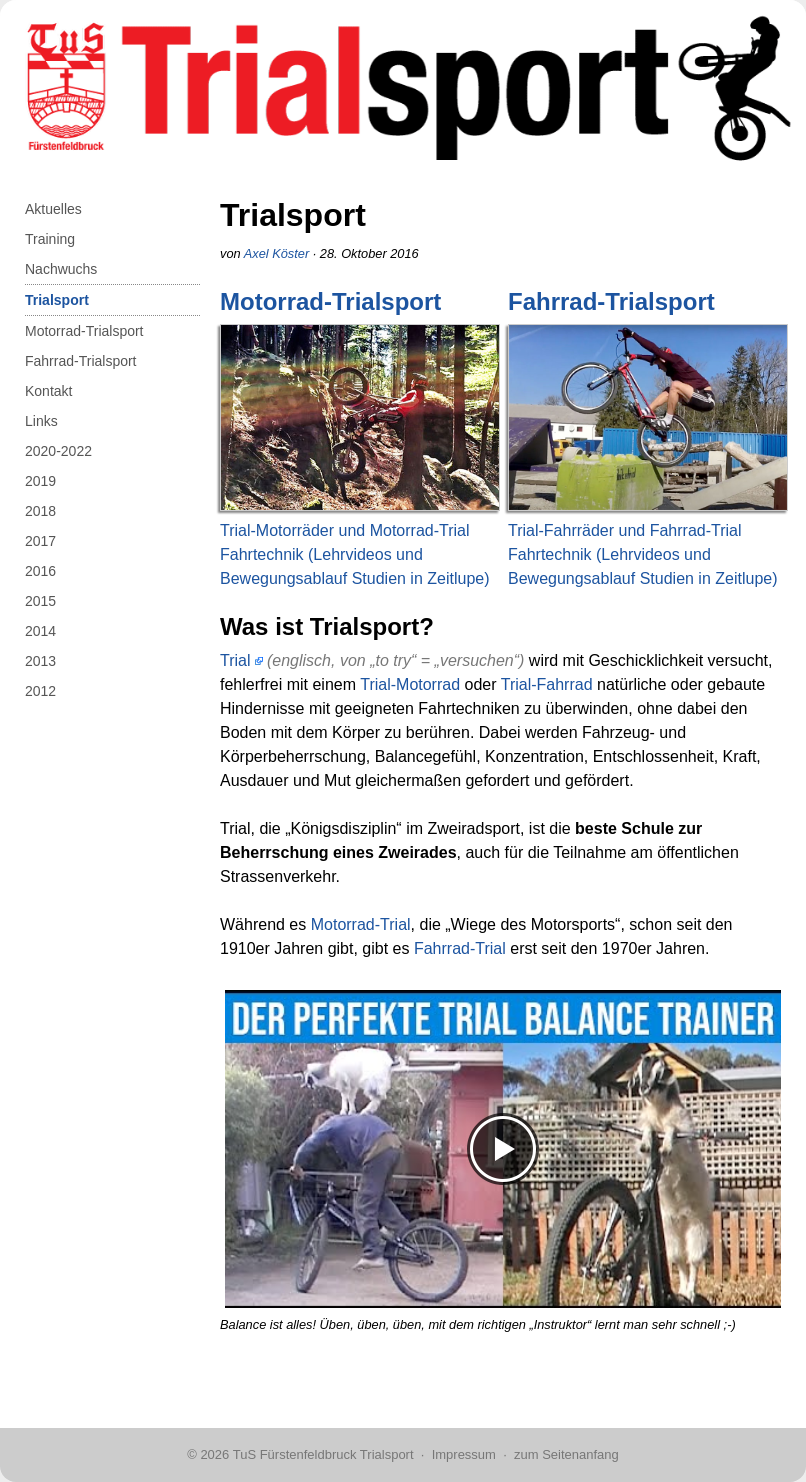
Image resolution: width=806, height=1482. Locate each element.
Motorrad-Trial (361, 924)
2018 (40, 511)
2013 (40, 661)
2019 (40, 481)
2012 (40, 691)
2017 (40, 541)
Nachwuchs (61, 269)
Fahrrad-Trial (460, 948)
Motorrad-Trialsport (84, 331)
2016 (40, 571)
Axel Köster (276, 253)
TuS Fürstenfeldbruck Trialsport (323, 1454)
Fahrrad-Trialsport (81, 361)
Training (50, 239)
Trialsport (57, 300)
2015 (40, 601)
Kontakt (48, 391)
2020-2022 (58, 451)
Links (41, 421)
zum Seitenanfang (566, 1454)
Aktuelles (53, 209)
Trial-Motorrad (410, 684)
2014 (40, 631)
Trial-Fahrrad (547, 684)
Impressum (464, 1454)
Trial (235, 660)
